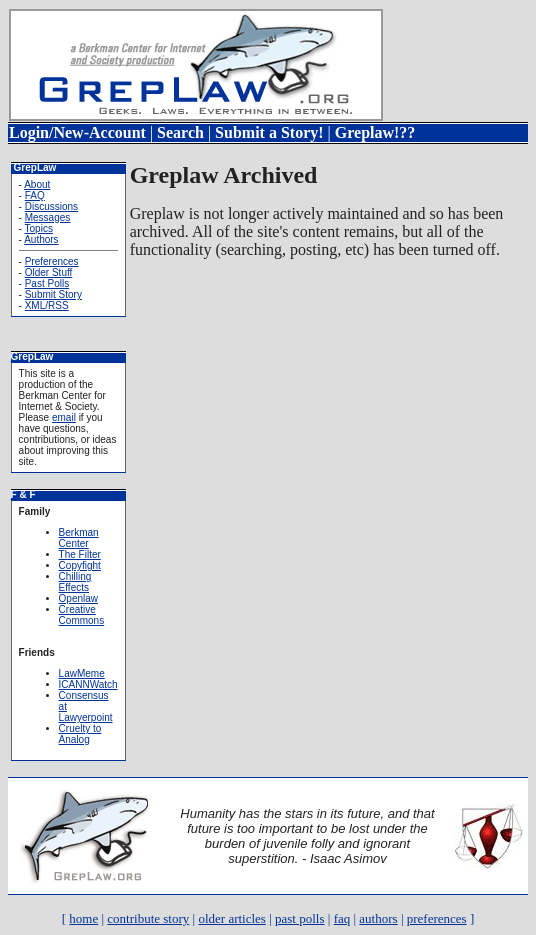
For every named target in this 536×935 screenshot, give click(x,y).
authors (378, 918)
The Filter (80, 554)
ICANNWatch (88, 684)
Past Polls (47, 283)
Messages (48, 217)
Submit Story (53, 294)
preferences (437, 918)
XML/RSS (47, 305)
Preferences (52, 261)
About (37, 184)
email (64, 417)
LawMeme (82, 673)
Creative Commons (82, 615)
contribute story (148, 918)
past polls (299, 918)
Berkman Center (79, 538)
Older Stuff (49, 272)
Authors (41, 239)
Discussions (51, 206)
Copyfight (80, 565)
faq (342, 918)
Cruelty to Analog (80, 734)
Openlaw (78, 598)
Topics (39, 228)
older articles (232, 918)
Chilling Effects (75, 582)
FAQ (35, 195)
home (83, 918)
